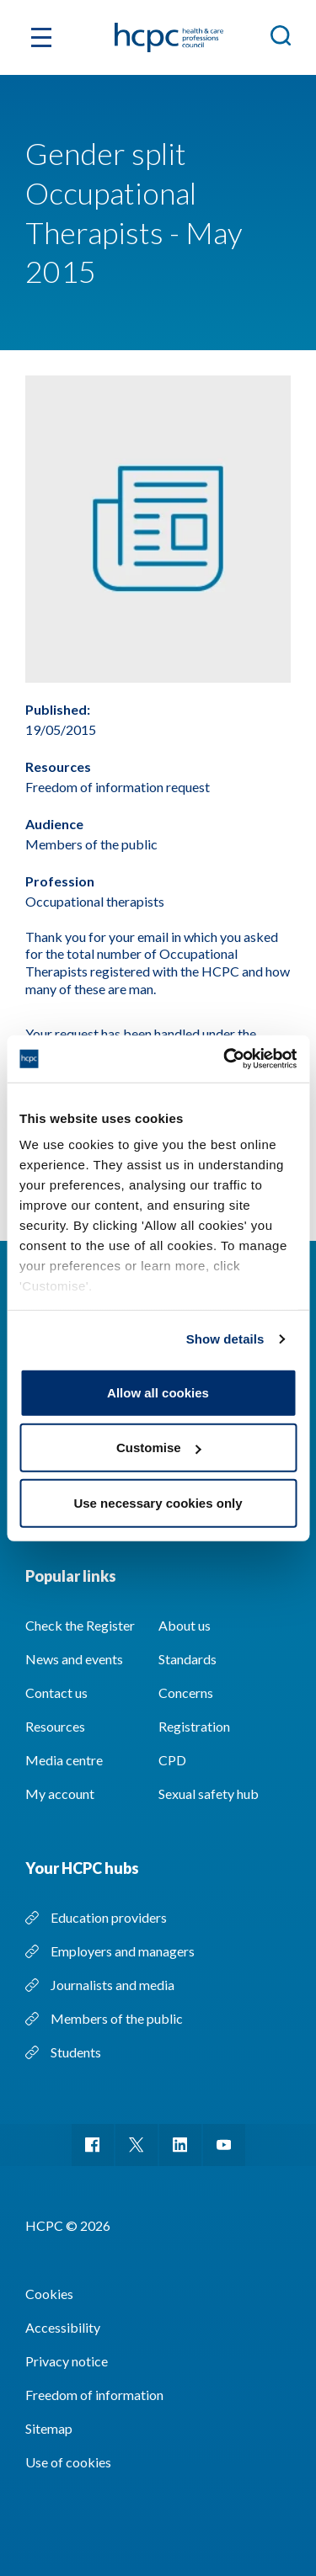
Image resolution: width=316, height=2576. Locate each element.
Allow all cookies (158, 1392)
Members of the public (117, 2018)
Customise (158, 1447)
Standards (187, 1659)
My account (59, 1794)
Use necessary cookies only (157, 1502)
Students (76, 2052)
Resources (55, 1726)
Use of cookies (68, 2462)
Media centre (64, 1760)
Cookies (49, 2294)
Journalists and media (112, 1985)
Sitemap (48, 2428)
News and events (74, 1659)
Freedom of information (94, 2395)
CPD (172, 1760)
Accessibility (62, 2327)
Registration (194, 1726)
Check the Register (80, 1625)
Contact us (56, 1692)
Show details (225, 1339)
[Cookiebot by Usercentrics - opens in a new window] (225, 1059)
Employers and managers (123, 1951)
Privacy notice (66, 2361)
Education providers (109, 1917)
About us (184, 1625)
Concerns (185, 1692)
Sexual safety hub (208, 1794)
